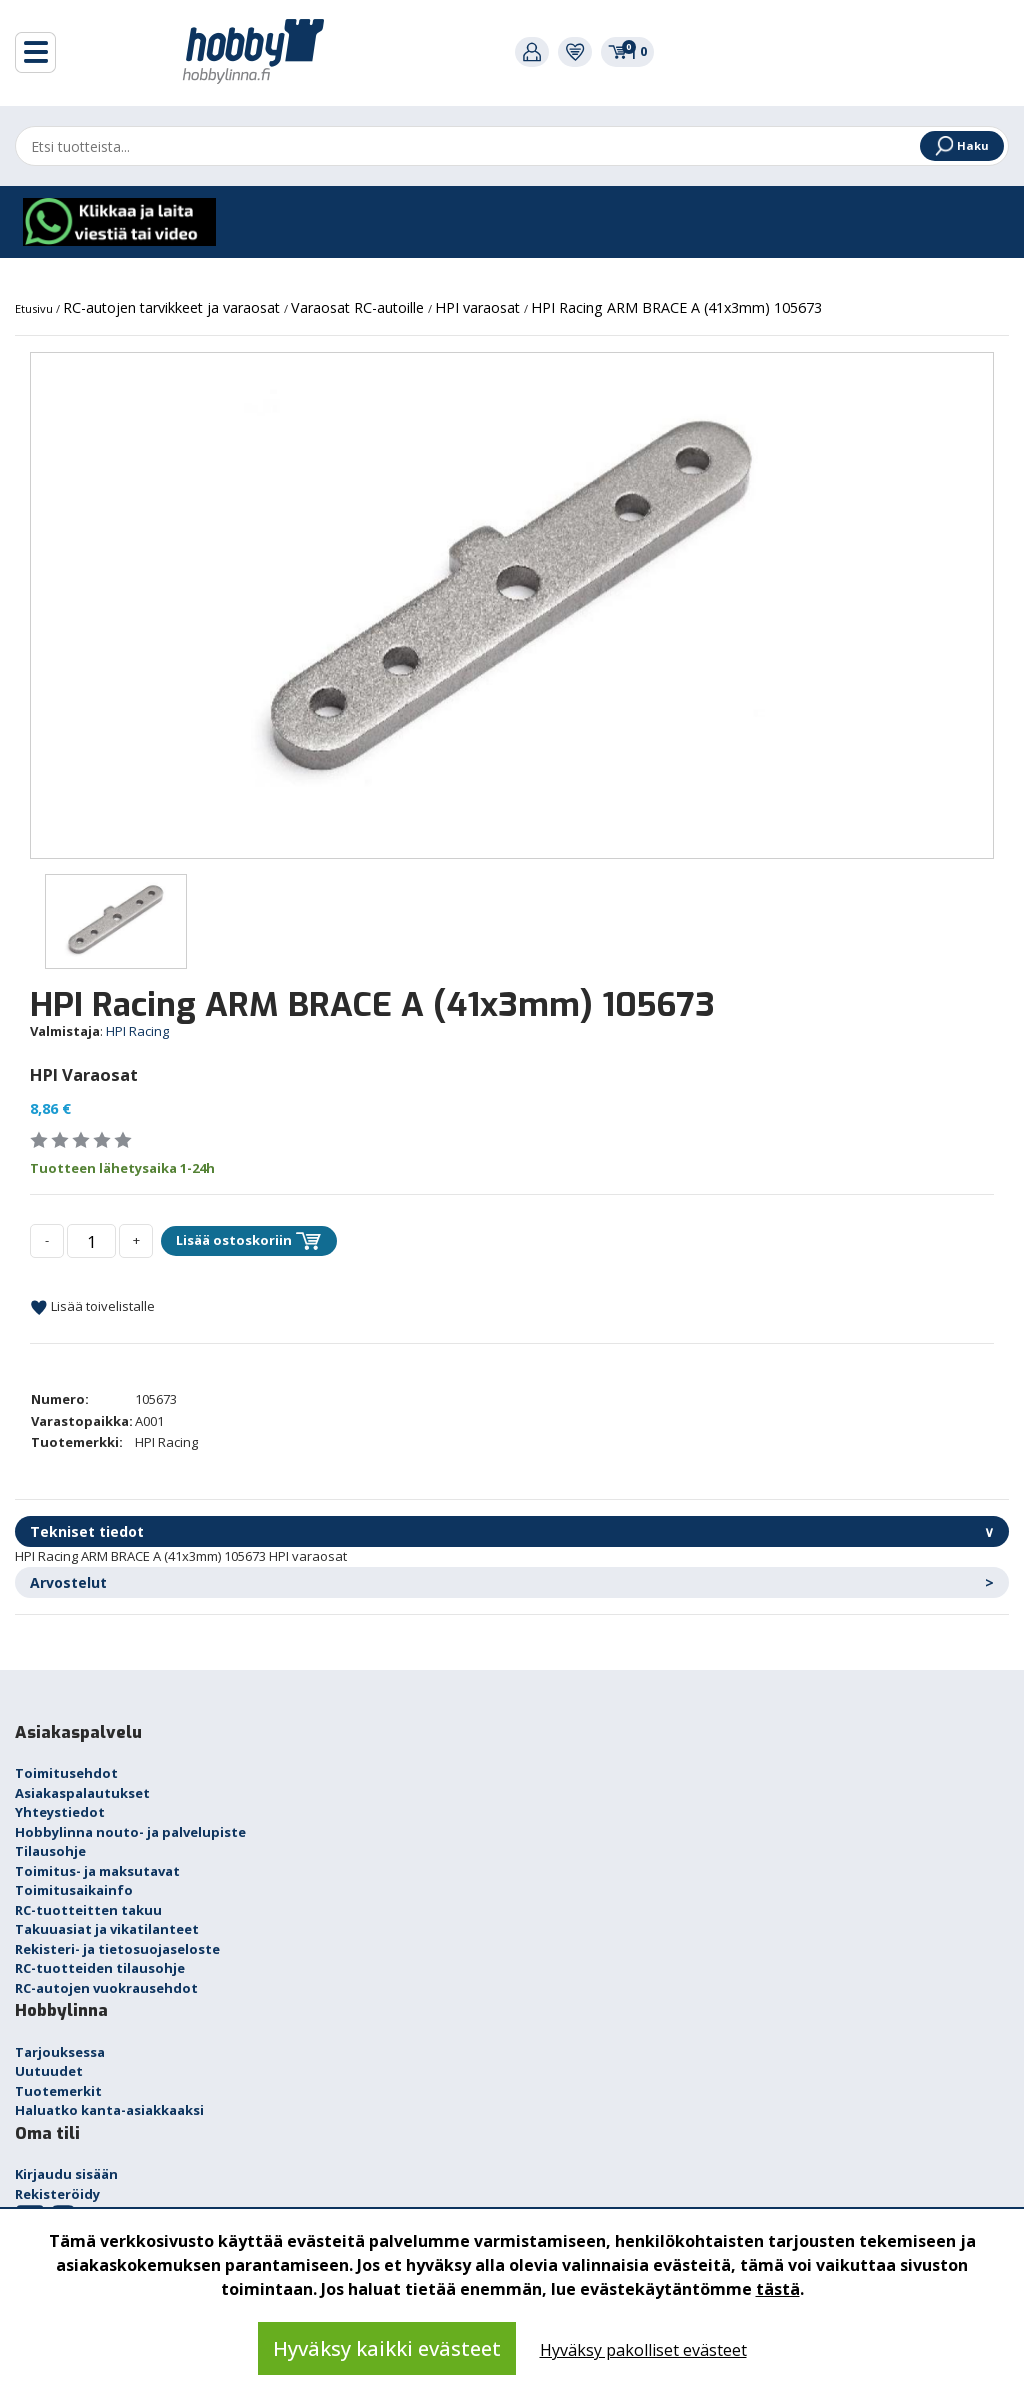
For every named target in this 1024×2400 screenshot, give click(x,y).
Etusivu (35, 308)
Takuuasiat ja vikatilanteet (107, 1929)
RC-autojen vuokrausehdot (106, 1988)
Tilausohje (50, 1851)
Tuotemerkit (58, 2091)
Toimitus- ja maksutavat (97, 1871)
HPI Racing (137, 1031)
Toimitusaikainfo (74, 1890)
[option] (512, 605)
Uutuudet (49, 2071)
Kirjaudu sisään (66, 2174)
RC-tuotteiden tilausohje (100, 1968)
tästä (778, 2289)
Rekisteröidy (57, 2194)
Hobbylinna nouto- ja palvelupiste (130, 1832)
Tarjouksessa (60, 2052)
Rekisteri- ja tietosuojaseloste (117, 1949)
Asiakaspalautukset (82, 1793)
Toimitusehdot (66, 1773)
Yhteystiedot (60, 1812)
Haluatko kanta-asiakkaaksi (109, 2110)
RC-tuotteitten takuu (88, 1910)
